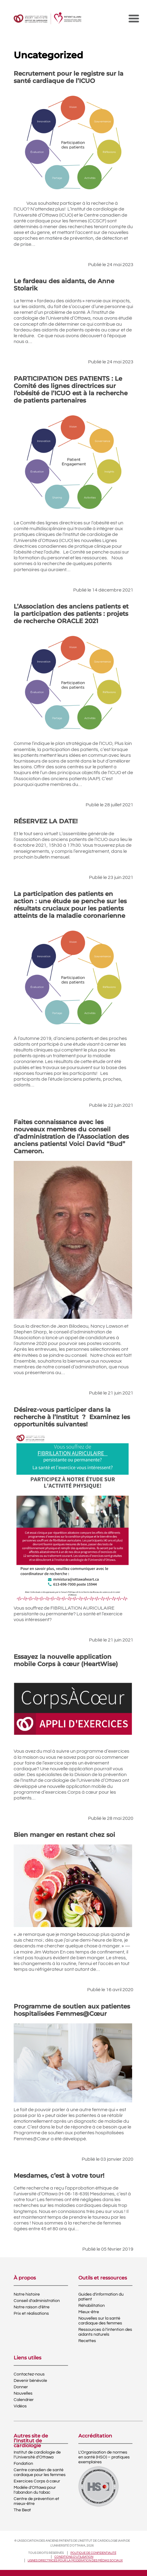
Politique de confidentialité (93, 2552)
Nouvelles (23, 2393)
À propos (25, 2278)
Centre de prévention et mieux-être (36, 2501)
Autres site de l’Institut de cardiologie (31, 2438)
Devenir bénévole (30, 2381)
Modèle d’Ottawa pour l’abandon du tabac (35, 2490)
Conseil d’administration (37, 2301)
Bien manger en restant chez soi (64, 1834)
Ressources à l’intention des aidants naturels (105, 2332)
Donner (21, 2387)
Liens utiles (27, 2358)
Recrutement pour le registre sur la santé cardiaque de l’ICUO (68, 77)
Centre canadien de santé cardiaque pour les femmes (40, 2472)
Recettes (87, 2341)
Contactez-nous (29, 2374)
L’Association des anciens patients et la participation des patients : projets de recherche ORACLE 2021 (71, 614)
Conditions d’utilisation (73, 2556)
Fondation (23, 2463)
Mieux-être (88, 2312)
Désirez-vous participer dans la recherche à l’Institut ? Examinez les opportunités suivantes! (72, 1417)
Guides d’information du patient (101, 2296)
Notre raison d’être (32, 2307)
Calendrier (24, 2400)
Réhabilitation (91, 2305)
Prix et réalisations (31, 2313)
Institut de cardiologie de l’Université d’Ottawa (37, 2454)
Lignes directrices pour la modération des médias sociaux (75, 2560)
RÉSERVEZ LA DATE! (46, 821)
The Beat (22, 2510)
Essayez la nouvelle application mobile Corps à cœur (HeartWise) (66, 1660)
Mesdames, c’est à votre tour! (59, 2175)
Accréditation (95, 2436)
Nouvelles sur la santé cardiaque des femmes (100, 2320)
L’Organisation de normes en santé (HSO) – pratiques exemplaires (104, 2457)
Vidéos (20, 2406)
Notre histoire (27, 2294)
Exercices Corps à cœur (37, 2481)
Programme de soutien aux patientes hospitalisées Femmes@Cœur (72, 2010)
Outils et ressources (102, 2278)
